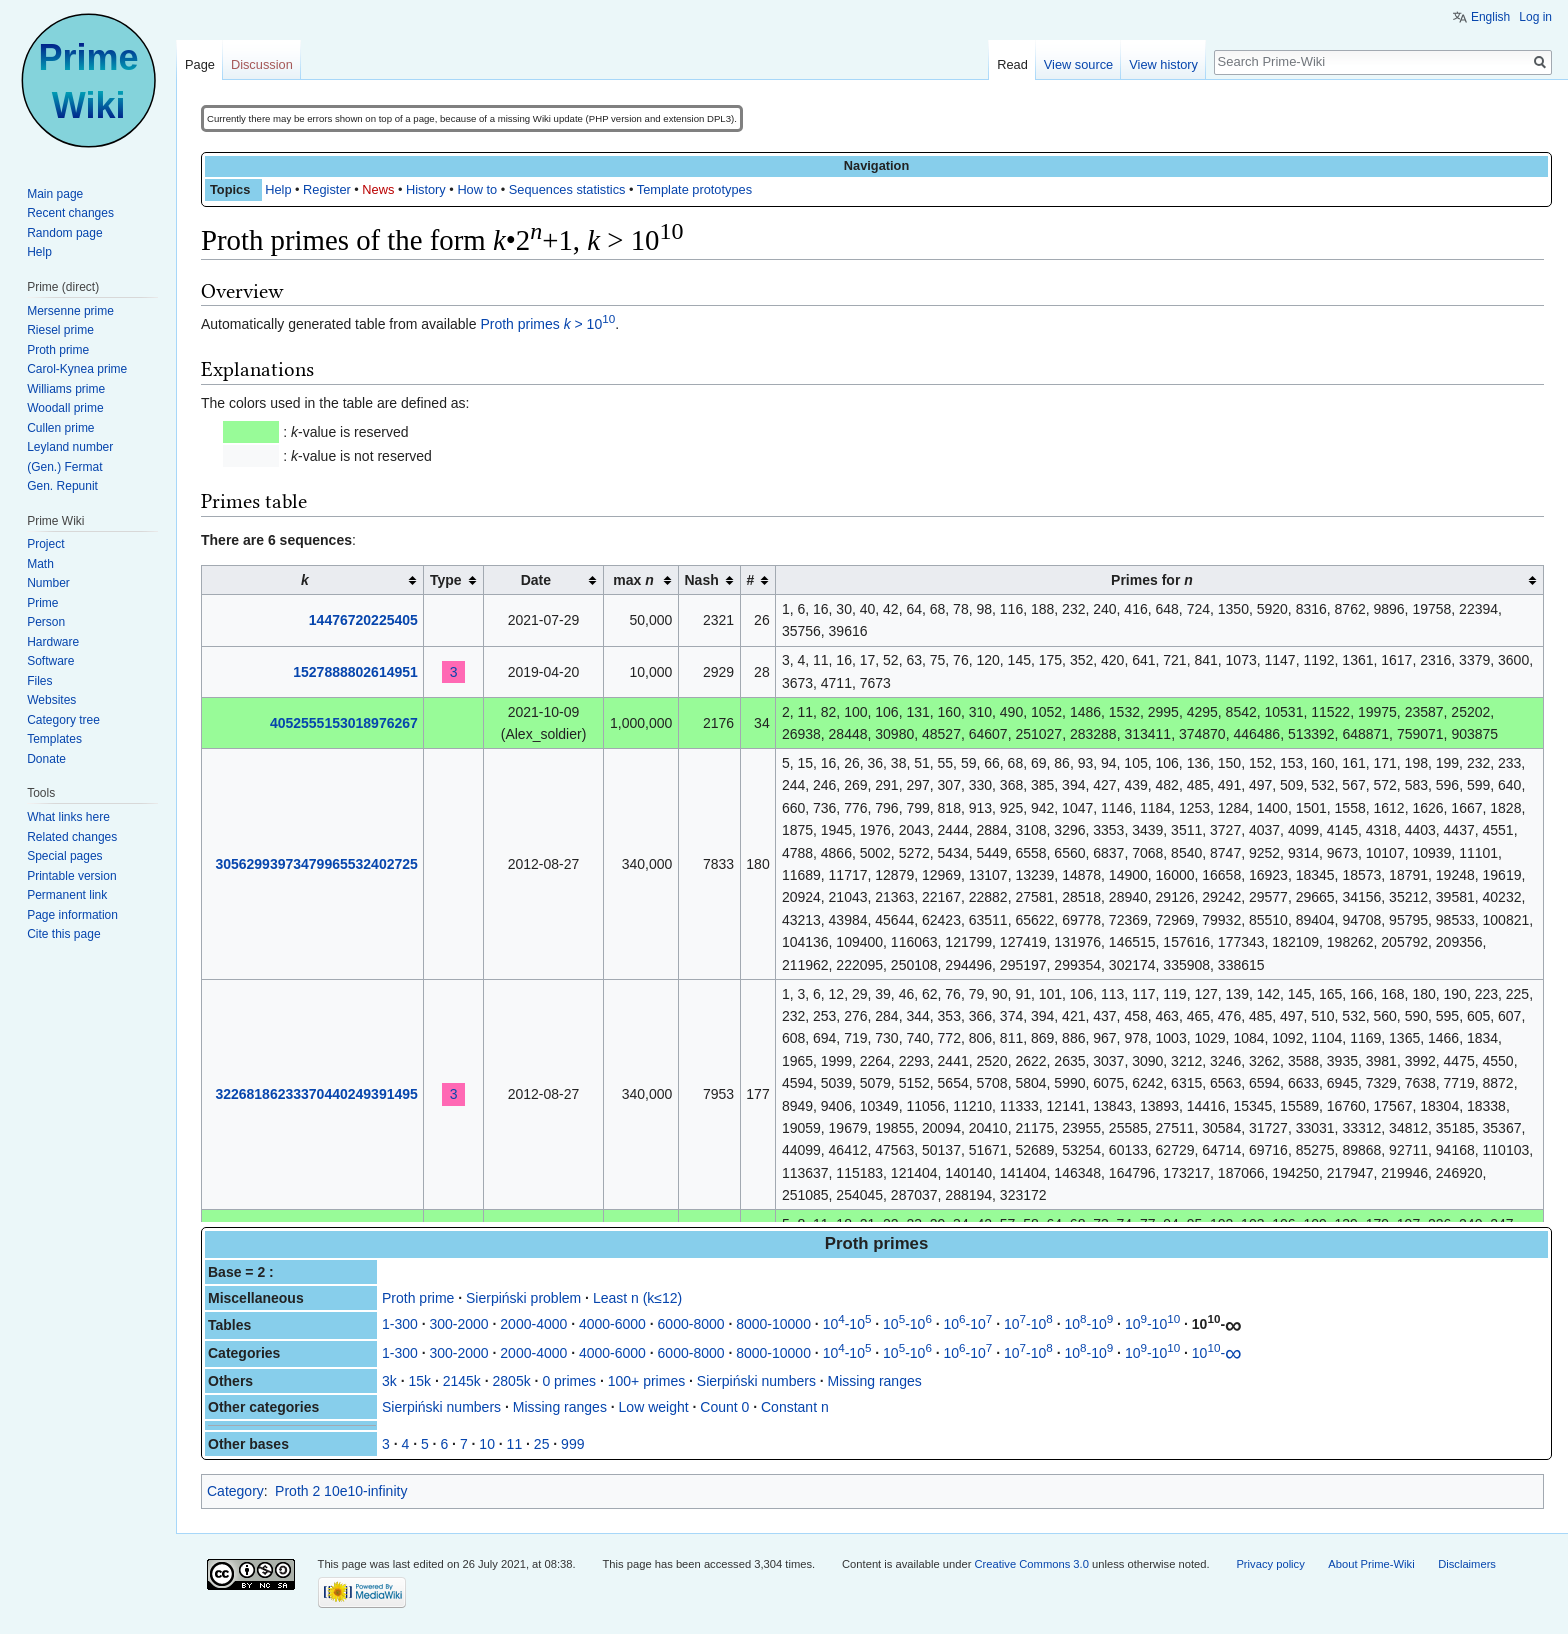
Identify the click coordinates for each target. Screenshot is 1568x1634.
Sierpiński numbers (756, 1381)
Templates (54, 739)
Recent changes (70, 213)
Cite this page (63, 934)
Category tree (63, 720)
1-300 (400, 1324)
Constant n (795, 1407)
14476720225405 (363, 620)
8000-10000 (773, 1324)
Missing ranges (875, 1381)
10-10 (847, 1324)
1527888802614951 (355, 672)
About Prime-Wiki (1371, 1564)
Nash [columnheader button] (702, 580)
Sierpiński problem (523, 1298)
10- (1217, 1324)
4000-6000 (612, 1324)
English (1490, 17)
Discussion (262, 64)
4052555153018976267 (344, 723)
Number (48, 583)
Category (235, 1491)
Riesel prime (60, 330)
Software (50, 661)
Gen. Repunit (62, 486)
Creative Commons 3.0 (1032, 1564)
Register (327, 189)
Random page (64, 233)
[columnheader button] (313, 580)
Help (278, 189)
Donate (46, 759)
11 (515, 1444)
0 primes (569, 1381)
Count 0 (724, 1407)
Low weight (654, 1407)
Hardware (53, 642)
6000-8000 (691, 1324)
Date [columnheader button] (536, 580)
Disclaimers (1467, 1564)
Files (39, 681)
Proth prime (418, 1298)
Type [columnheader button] (446, 580)
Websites (51, 700)
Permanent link (67, 895)
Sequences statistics (567, 189)
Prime (42, 603)
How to (477, 189)
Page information (72, 915)
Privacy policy (1270, 1564)
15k (419, 1381)
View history (1163, 64)
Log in (1535, 17)
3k (389, 1381)
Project (45, 544)
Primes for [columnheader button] (1152, 580)
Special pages (64, 856)
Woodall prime (65, 408)
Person (46, 622)
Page (200, 64)
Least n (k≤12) (637, 1298)
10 (487, 1444)
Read (1012, 64)
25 (542, 1444)
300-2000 (458, 1324)
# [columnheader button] (750, 580)
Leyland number (70, 447)
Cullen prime (60, 428)
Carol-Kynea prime (77, 369)
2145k (462, 1381)
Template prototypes (694, 189)
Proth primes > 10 (547, 324)
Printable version (71, 876)
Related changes (72, 837)
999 (572, 1444)
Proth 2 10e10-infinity (341, 1491)
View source (1078, 64)
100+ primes (646, 1381)
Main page (55, 194)
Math (40, 564)
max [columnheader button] (633, 580)
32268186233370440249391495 (316, 1094)
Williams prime (66, 389)
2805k (512, 1381)
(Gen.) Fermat (64, 467)
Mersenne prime (70, 311)
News (378, 189)
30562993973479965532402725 (316, 864)
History (426, 189)
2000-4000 (533, 1324)
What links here (68, 817)
